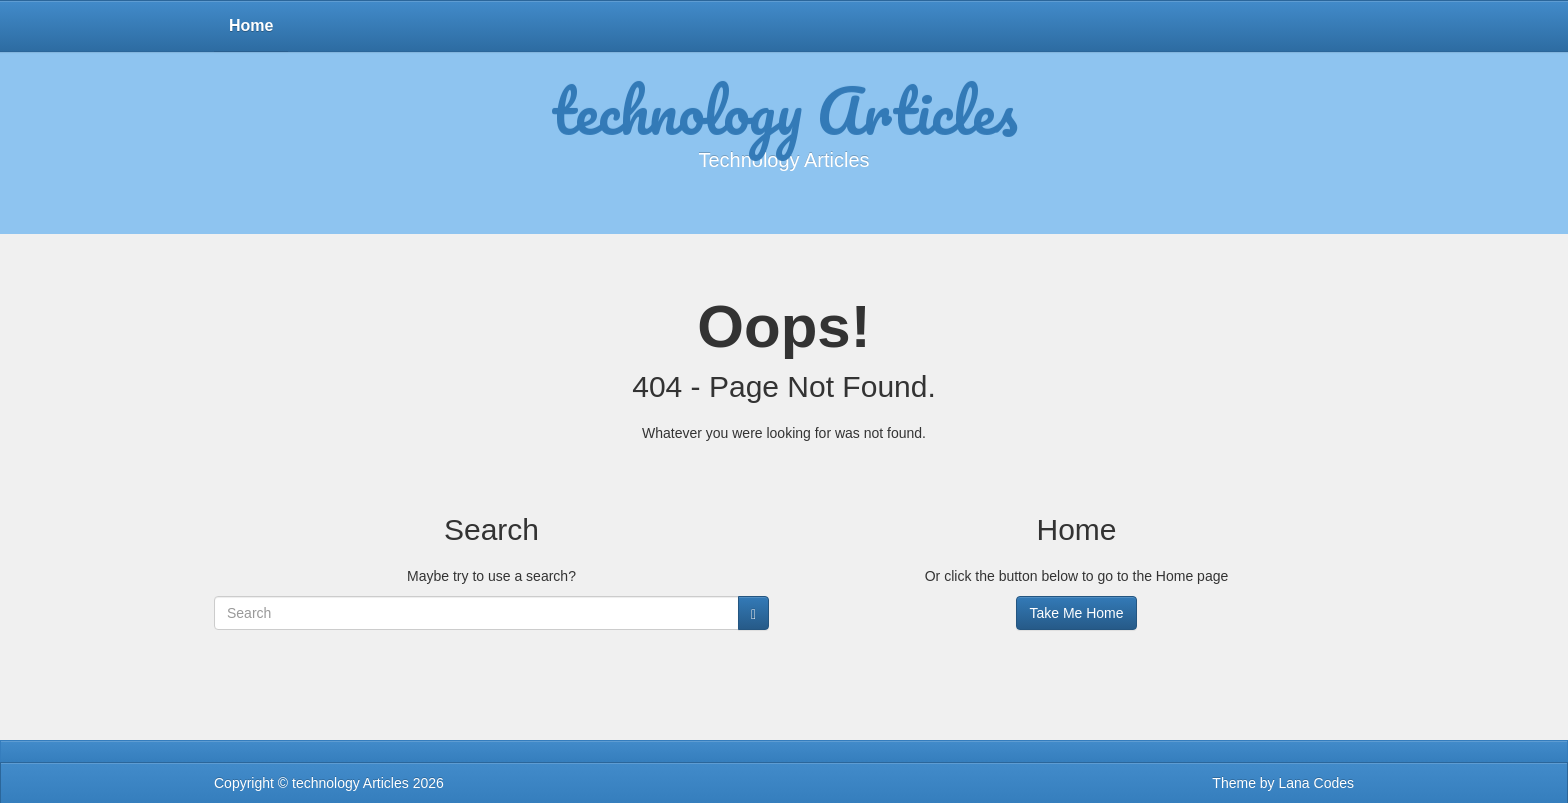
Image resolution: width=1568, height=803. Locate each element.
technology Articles (784, 110)
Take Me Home (1076, 613)
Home (251, 25)
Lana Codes (1316, 783)
